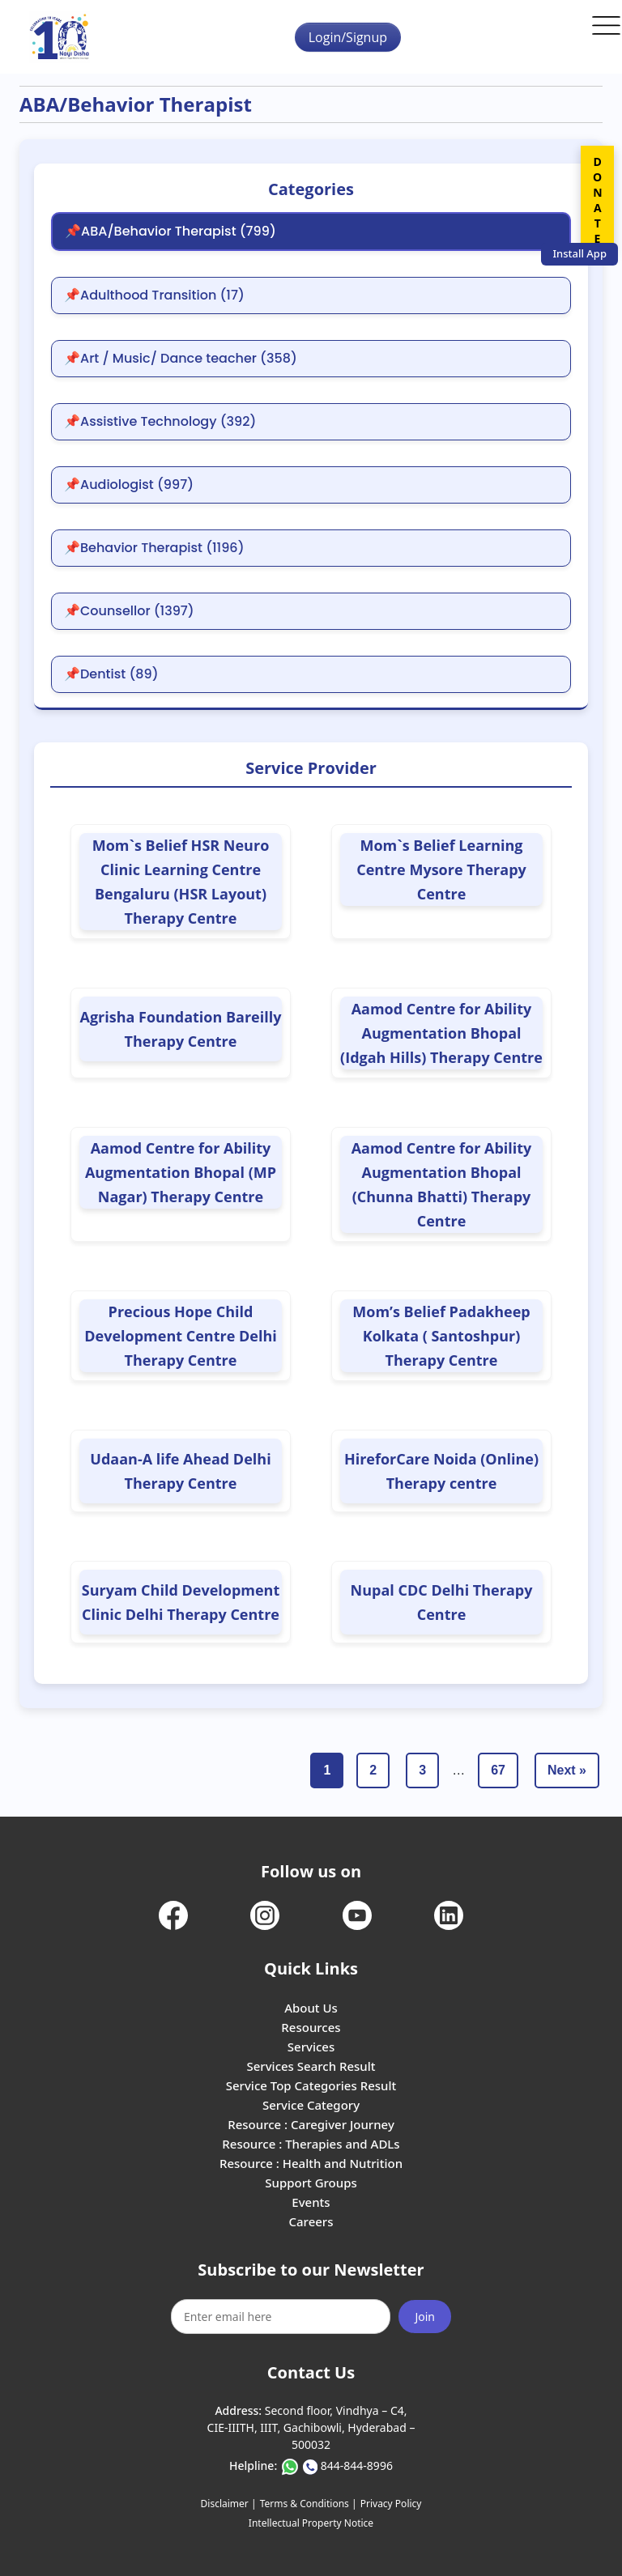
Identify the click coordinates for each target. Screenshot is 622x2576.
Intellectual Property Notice (311, 2523)
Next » (566, 1770)
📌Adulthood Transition (154, 295)
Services (311, 2046)
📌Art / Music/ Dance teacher (180, 359)
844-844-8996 (357, 2465)
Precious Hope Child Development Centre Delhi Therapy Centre (180, 1336)
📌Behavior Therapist (154, 548)
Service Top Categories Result (311, 2085)
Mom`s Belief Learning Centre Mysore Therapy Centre (441, 869)
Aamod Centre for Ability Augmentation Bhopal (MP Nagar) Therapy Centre (180, 1172)
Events (311, 2202)
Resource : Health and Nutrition (311, 2163)
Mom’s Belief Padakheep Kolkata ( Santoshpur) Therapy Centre (441, 1336)
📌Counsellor (129, 611)
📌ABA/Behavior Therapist (170, 231)
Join (425, 2316)
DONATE (597, 200)
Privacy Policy (391, 2503)
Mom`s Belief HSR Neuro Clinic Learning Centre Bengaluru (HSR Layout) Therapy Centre (181, 881)
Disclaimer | (229, 2503)
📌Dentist (111, 674)
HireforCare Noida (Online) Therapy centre (441, 1471)
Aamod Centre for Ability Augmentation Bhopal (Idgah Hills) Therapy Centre (441, 1033)
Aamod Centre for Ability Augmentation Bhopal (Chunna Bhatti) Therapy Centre (441, 1184)
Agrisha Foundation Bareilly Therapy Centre (181, 1029)
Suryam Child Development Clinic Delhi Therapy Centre (181, 1602)
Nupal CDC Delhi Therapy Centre (442, 1602)
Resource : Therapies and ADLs (310, 2144)
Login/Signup (348, 37)
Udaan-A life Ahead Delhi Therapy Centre (180, 1471)
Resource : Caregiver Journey (311, 2124)
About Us (311, 2008)
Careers (310, 2221)
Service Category (311, 2105)
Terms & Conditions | (308, 2503)
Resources (310, 2027)
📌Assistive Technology (160, 422)
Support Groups (311, 2182)
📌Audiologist (129, 485)
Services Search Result (310, 2066)
